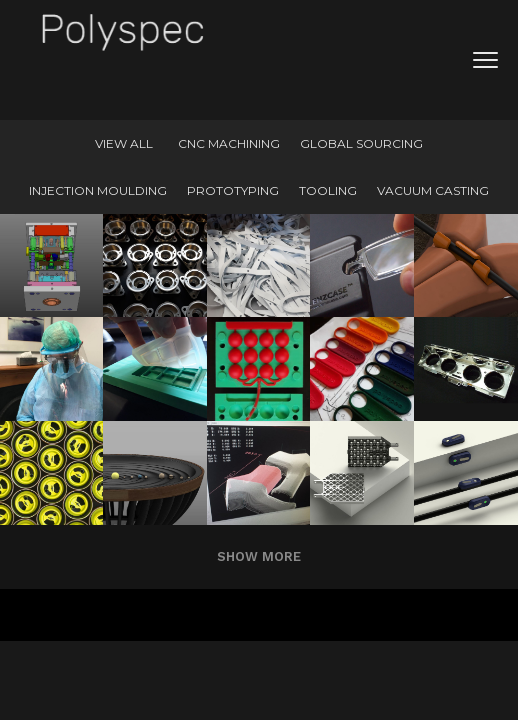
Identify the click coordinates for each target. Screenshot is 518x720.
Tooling (328, 190)
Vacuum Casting (433, 190)
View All (124, 143)
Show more (259, 556)
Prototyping (233, 190)
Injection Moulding (98, 190)
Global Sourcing (361, 143)
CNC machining (229, 143)
